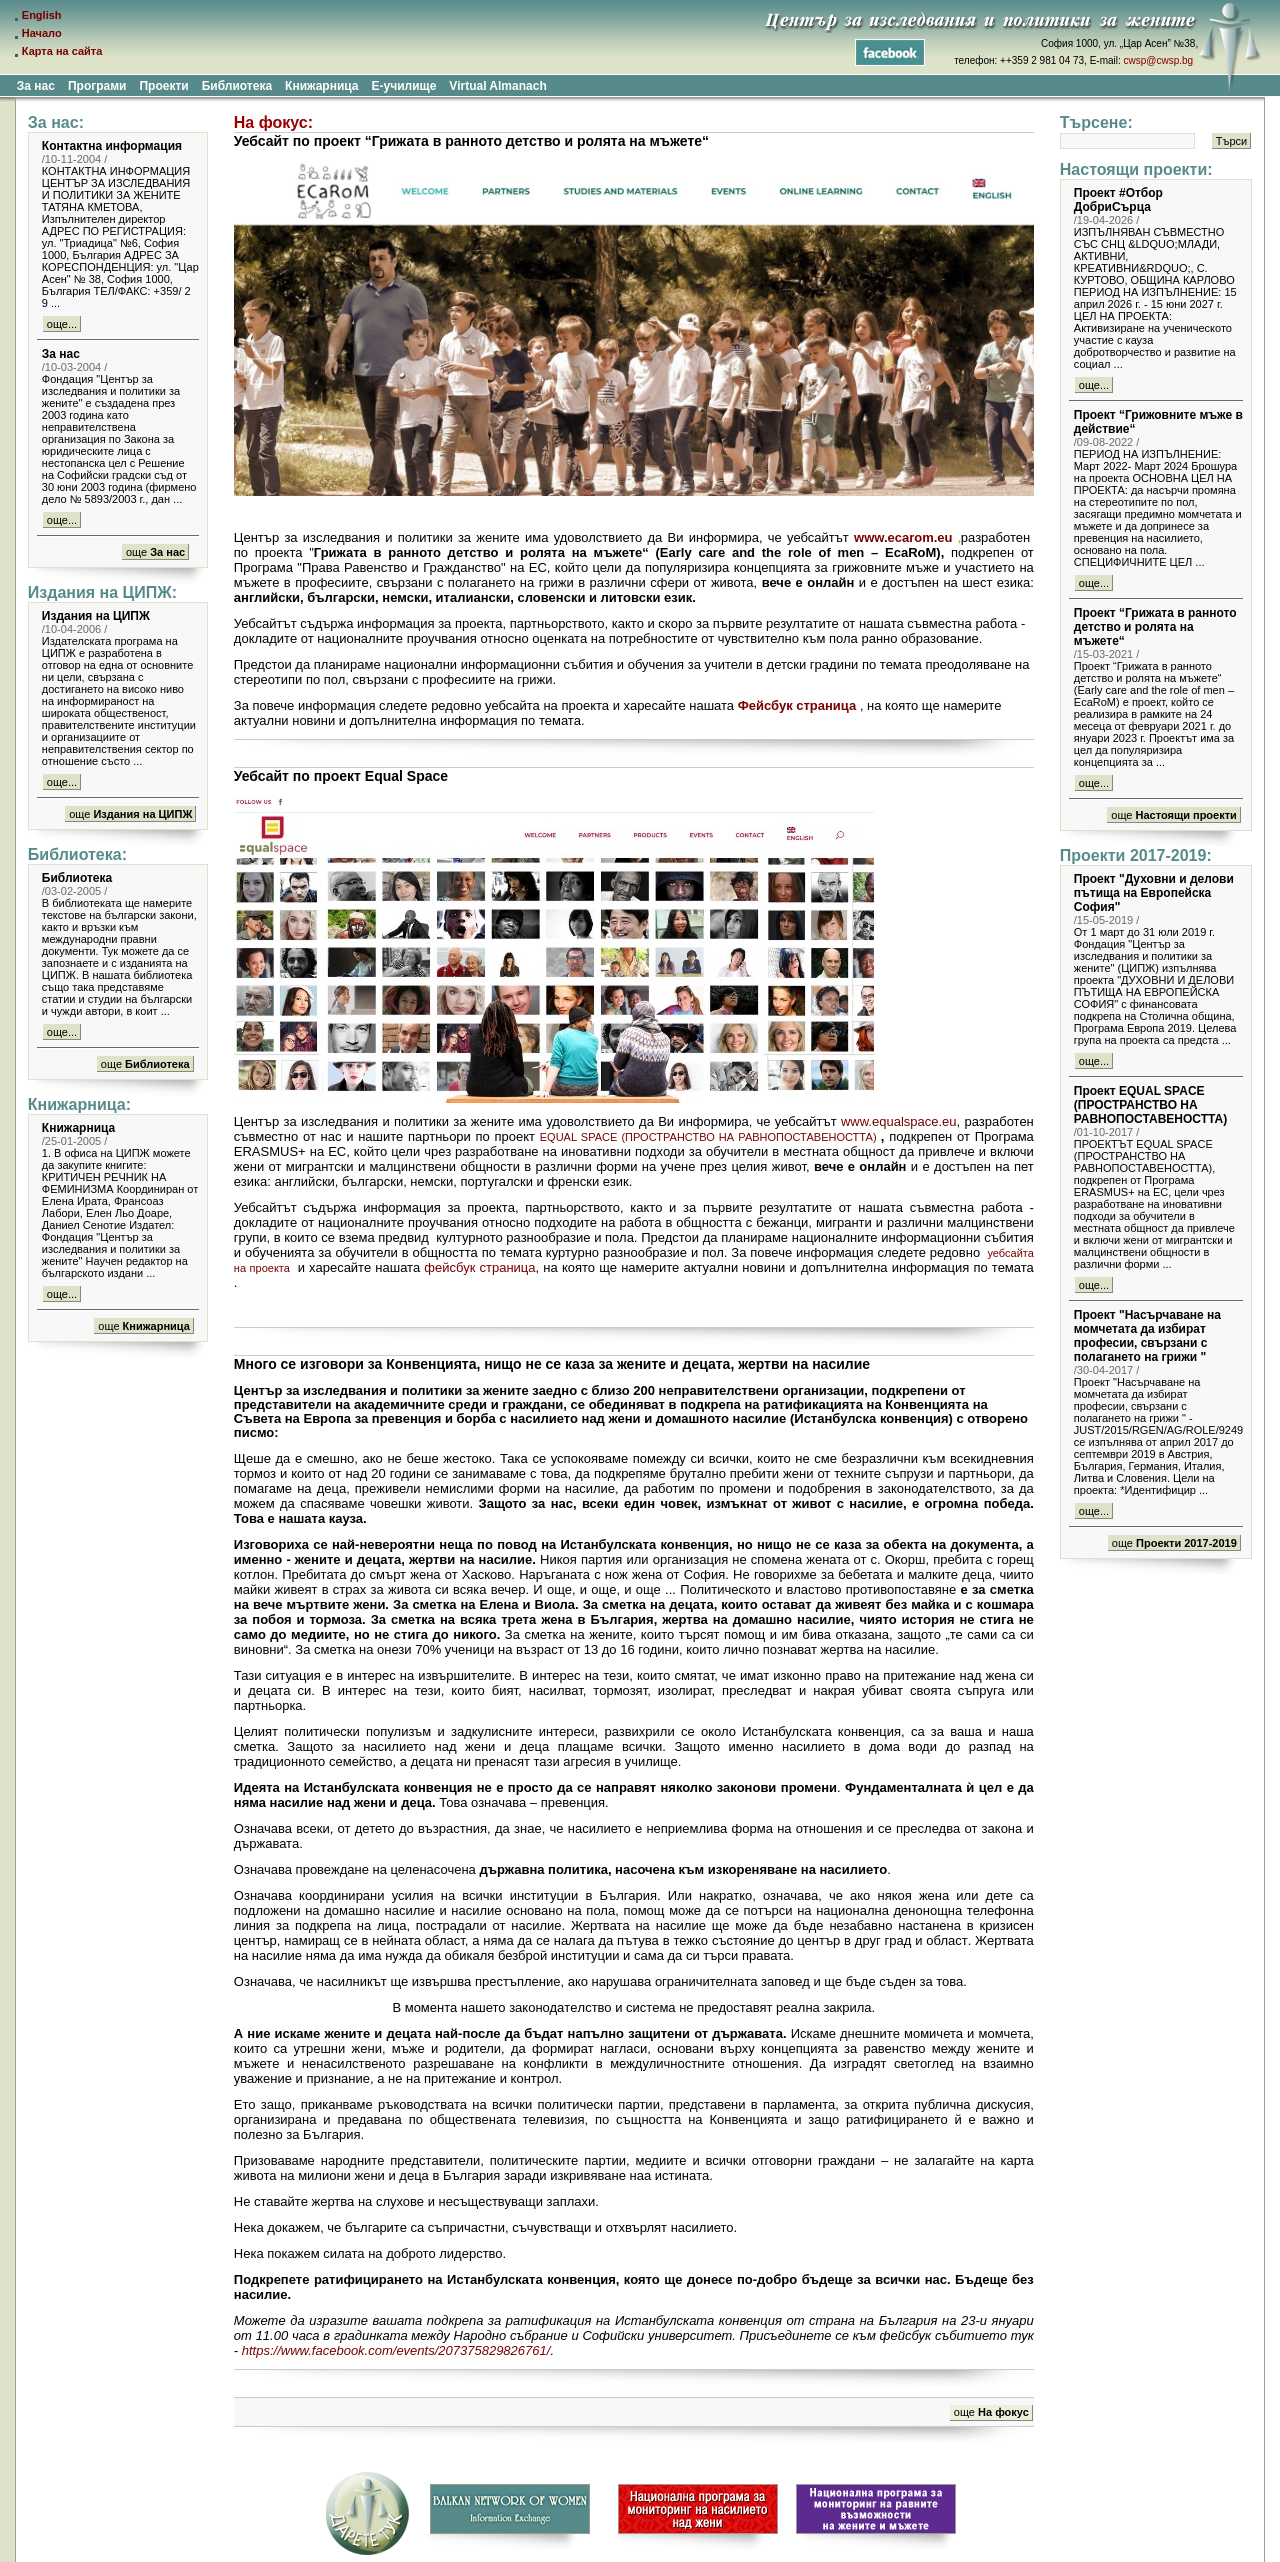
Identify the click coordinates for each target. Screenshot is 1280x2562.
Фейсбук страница (797, 705)
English (42, 15)
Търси (1231, 141)
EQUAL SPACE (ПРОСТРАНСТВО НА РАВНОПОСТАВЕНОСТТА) (708, 1137)
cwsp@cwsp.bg (1159, 60)
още (155, 552)
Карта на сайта (62, 51)
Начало (42, 33)
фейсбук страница (479, 1267)
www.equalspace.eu (899, 1121)
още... (62, 324)
